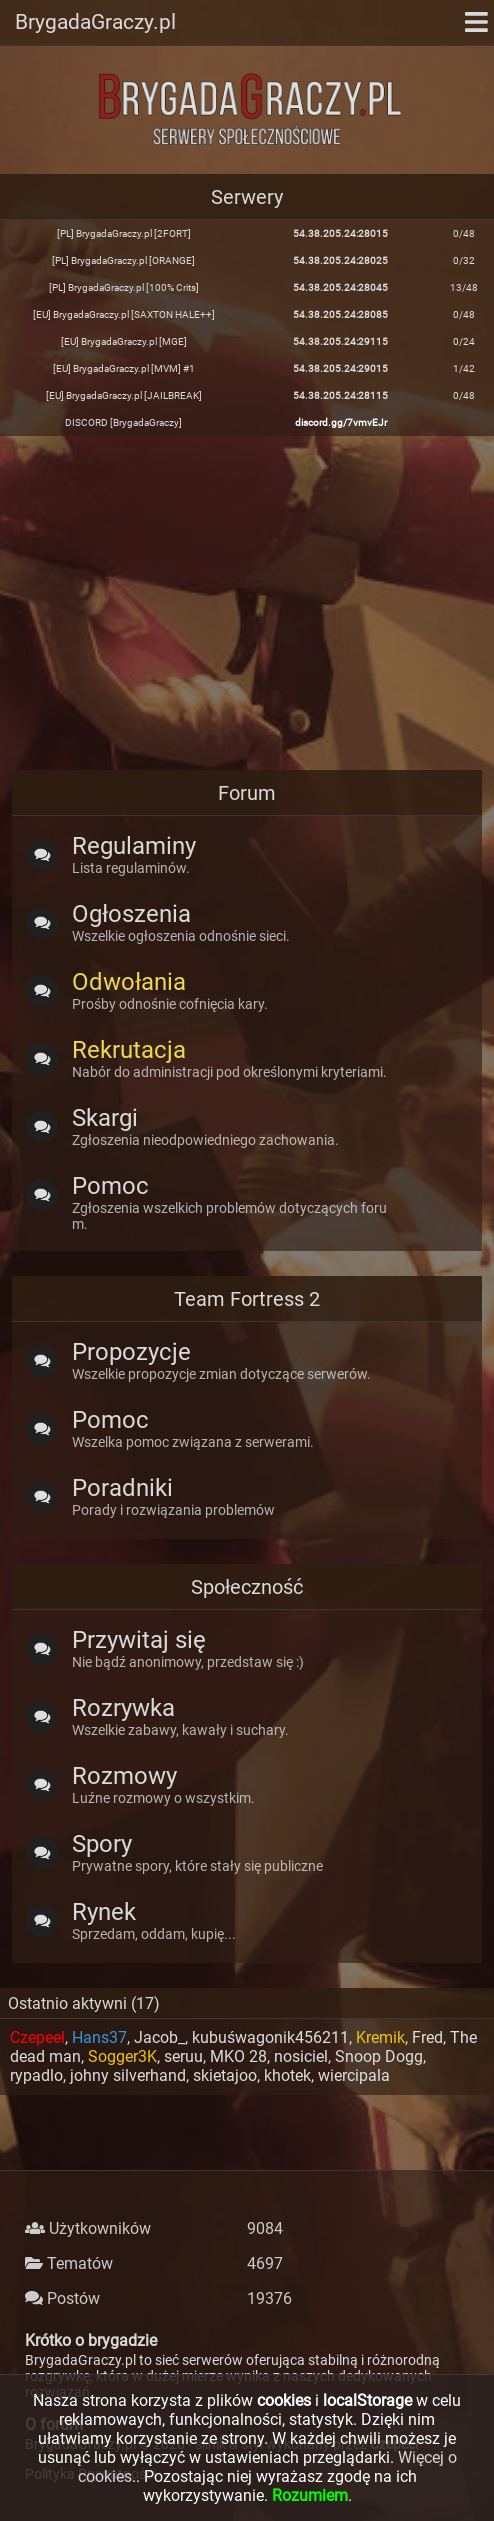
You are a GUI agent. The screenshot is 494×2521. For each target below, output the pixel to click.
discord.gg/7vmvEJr (341, 422)
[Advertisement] (247, 601)
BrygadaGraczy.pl (95, 22)
